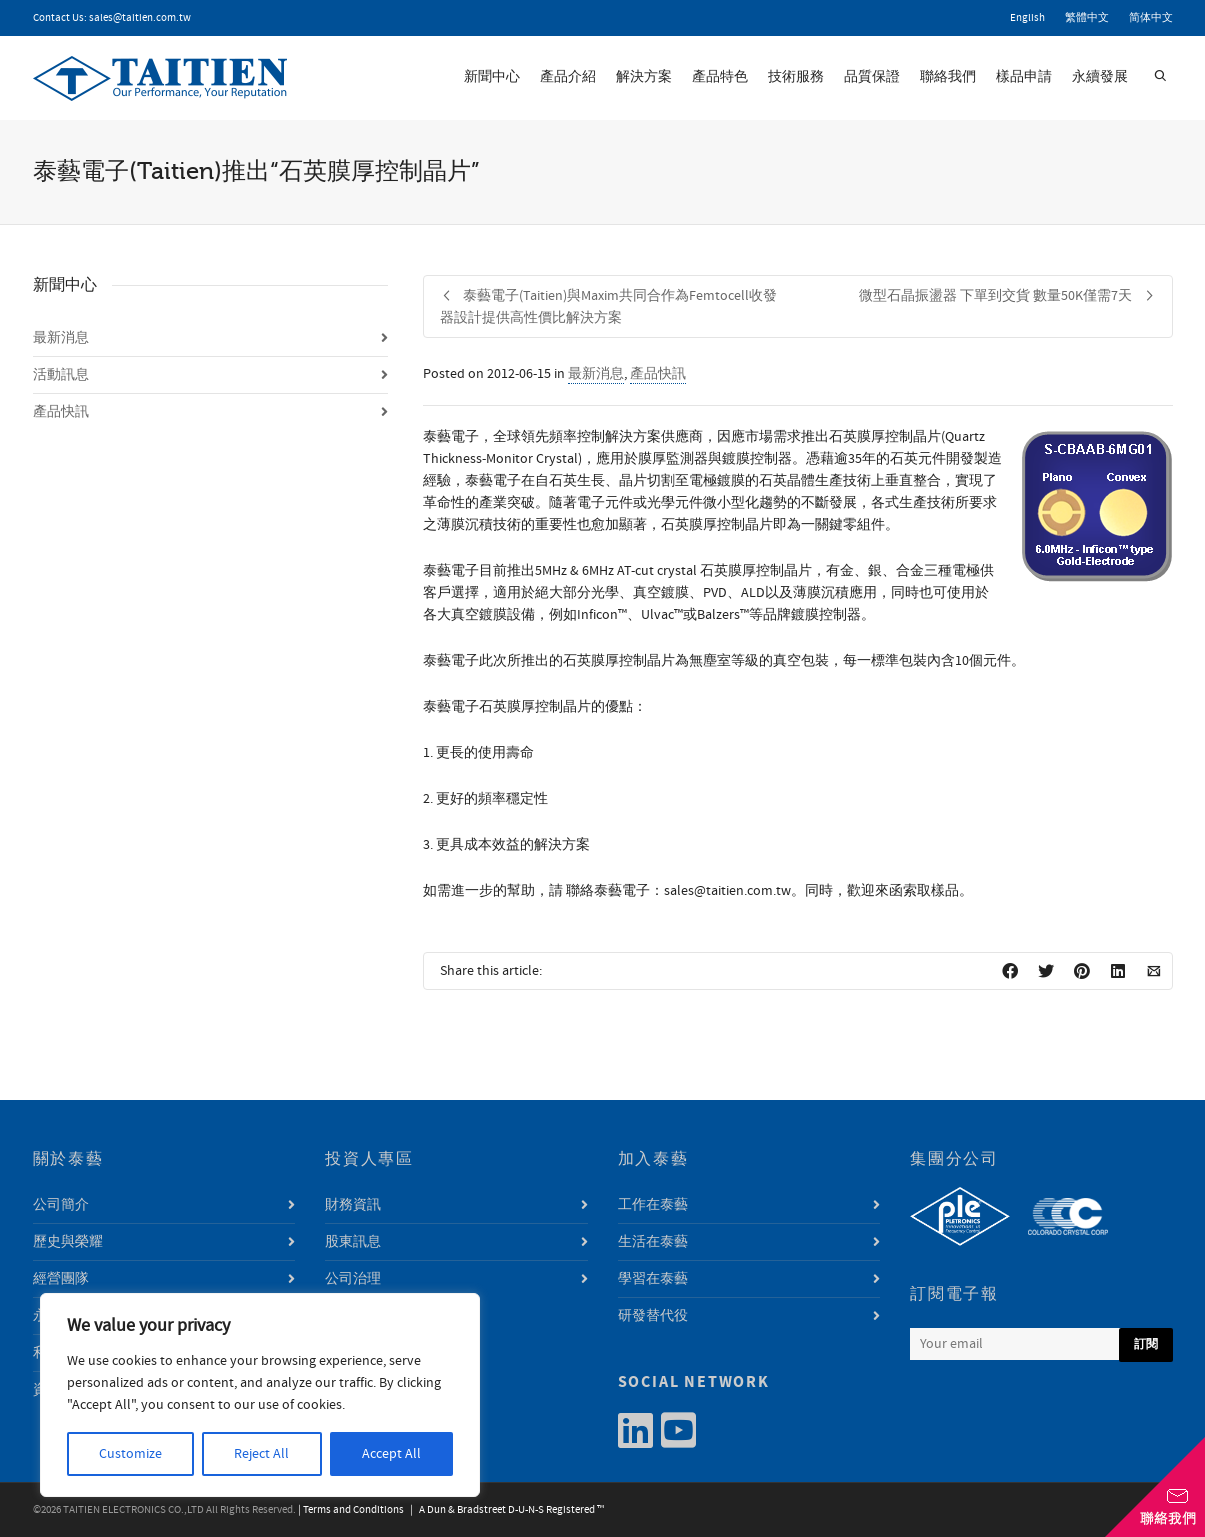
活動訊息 (61, 375)
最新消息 (596, 374)
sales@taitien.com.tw (140, 18)
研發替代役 (653, 1316)
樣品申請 (1024, 77)
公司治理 (353, 1279)
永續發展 (1100, 77)
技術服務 (796, 77)
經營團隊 (61, 1279)
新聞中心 (492, 77)
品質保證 (872, 77)
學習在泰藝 (653, 1279)
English (1027, 18)
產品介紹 (568, 77)
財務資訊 (353, 1205)
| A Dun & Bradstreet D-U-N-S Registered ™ (505, 1510)
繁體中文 (1087, 18)
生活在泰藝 (653, 1242)
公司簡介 (61, 1205)
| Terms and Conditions (351, 1510)
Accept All (391, 1454)
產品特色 (720, 77)
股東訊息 (353, 1242)
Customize (130, 1454)
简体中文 (1151, 18)
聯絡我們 (948, 77)
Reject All (261, 1454)
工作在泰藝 (653, 1205)
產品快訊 (658, 374)
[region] (260, 1395)
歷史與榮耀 (68, 1242)
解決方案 (644, 77)
